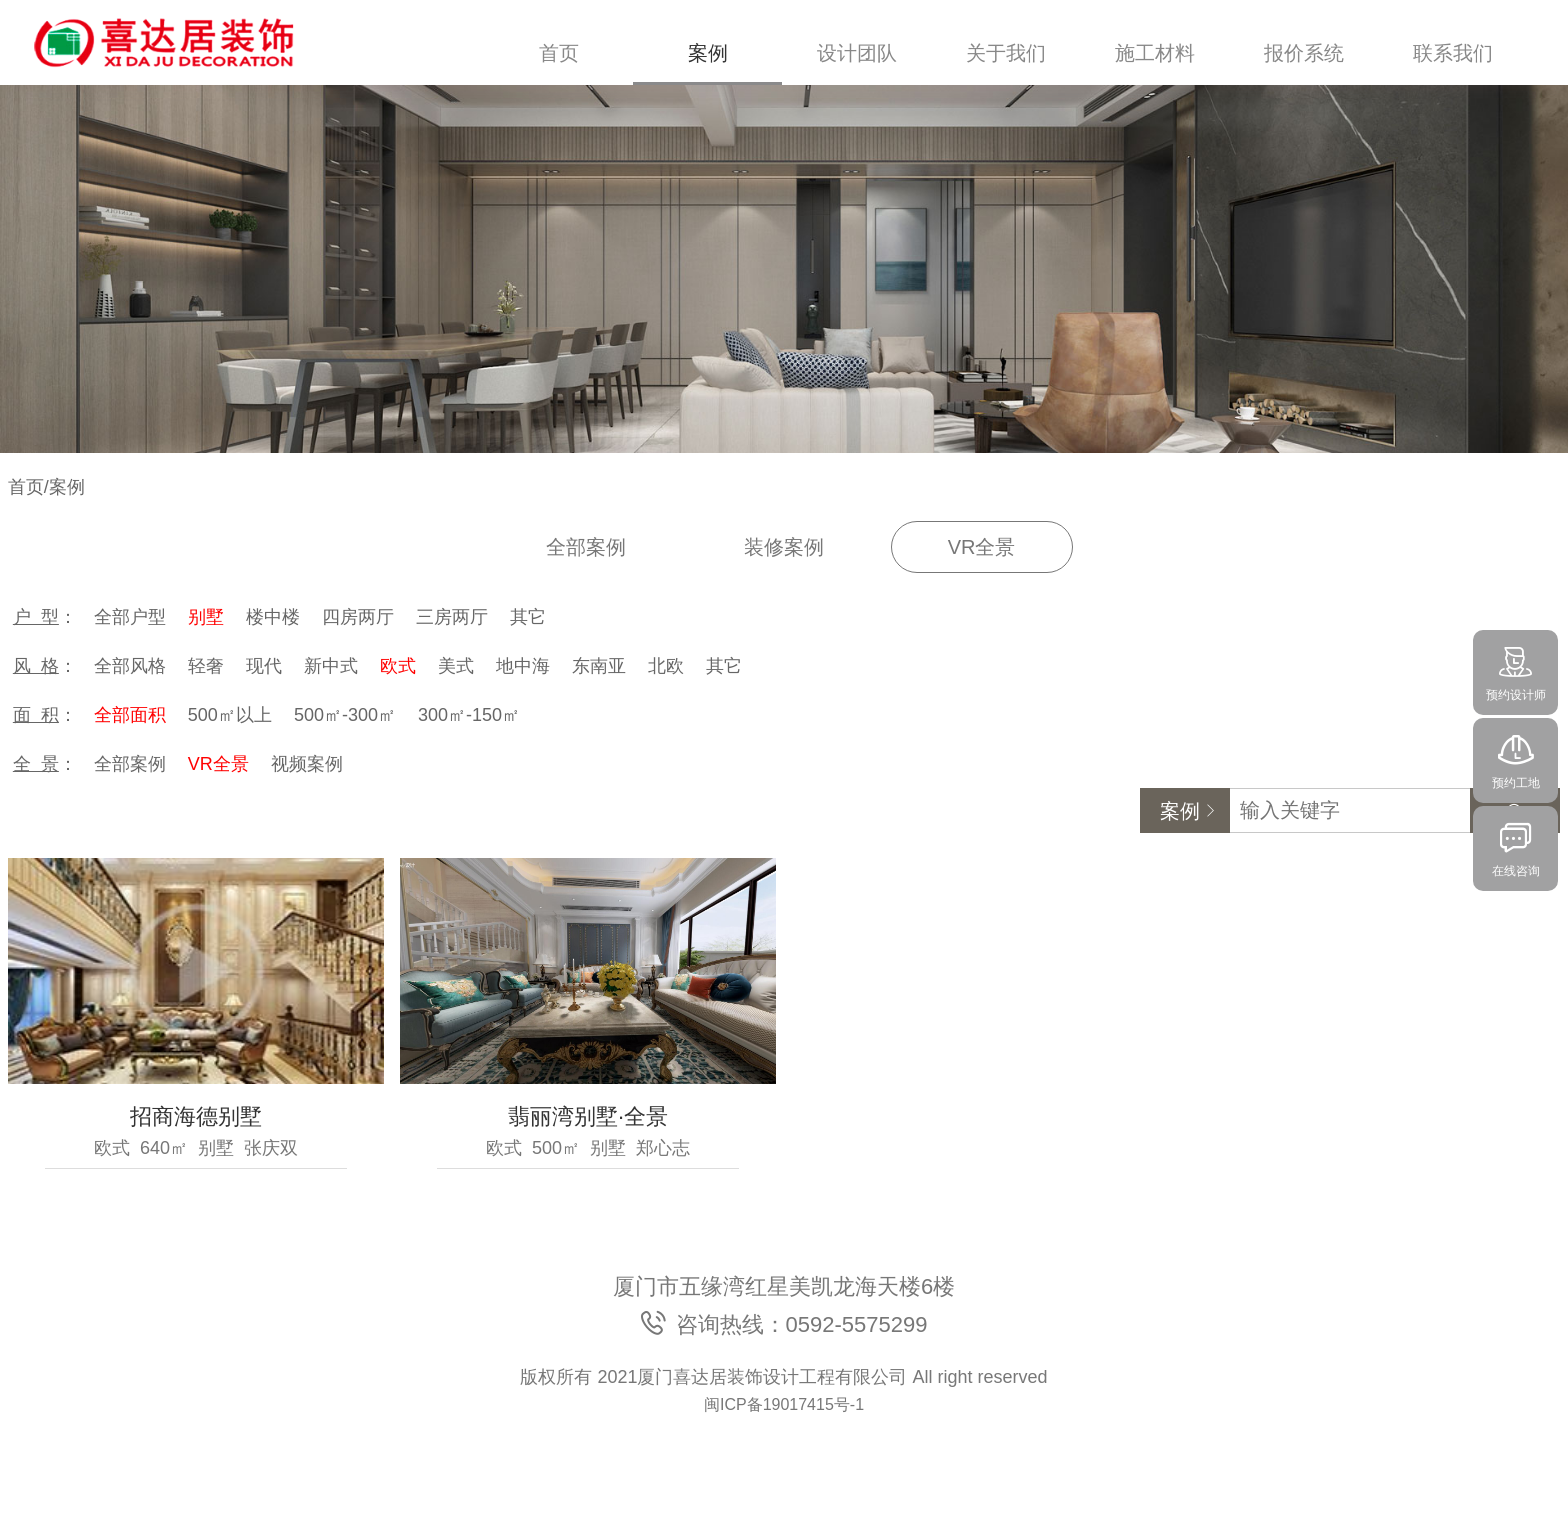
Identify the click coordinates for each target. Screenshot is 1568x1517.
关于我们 (1006, 53)
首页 (559, 53)
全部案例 (586, 547)
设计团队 (857, 53)
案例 (708, 53)
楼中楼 (273, 617)
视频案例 (307, 764)
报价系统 (1304, 53)
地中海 (523, 666)
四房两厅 (358, 617)
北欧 (666, 666)
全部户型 (130, 617)
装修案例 (784, 547)
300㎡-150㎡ (469, 715)
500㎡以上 (230, 715)
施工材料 (1155, 53)
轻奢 (206, 666)
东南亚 (599, 666)
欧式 (398, 666)
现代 (264, 666)
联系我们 (1453, 53)
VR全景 (982, 547)
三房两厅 (452, 617)
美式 (456, 666)
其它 (528, 617)
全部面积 (130, 715)
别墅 (206, 617)
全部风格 (130, 666)
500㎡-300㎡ (345, 715)
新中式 (331, 666)
